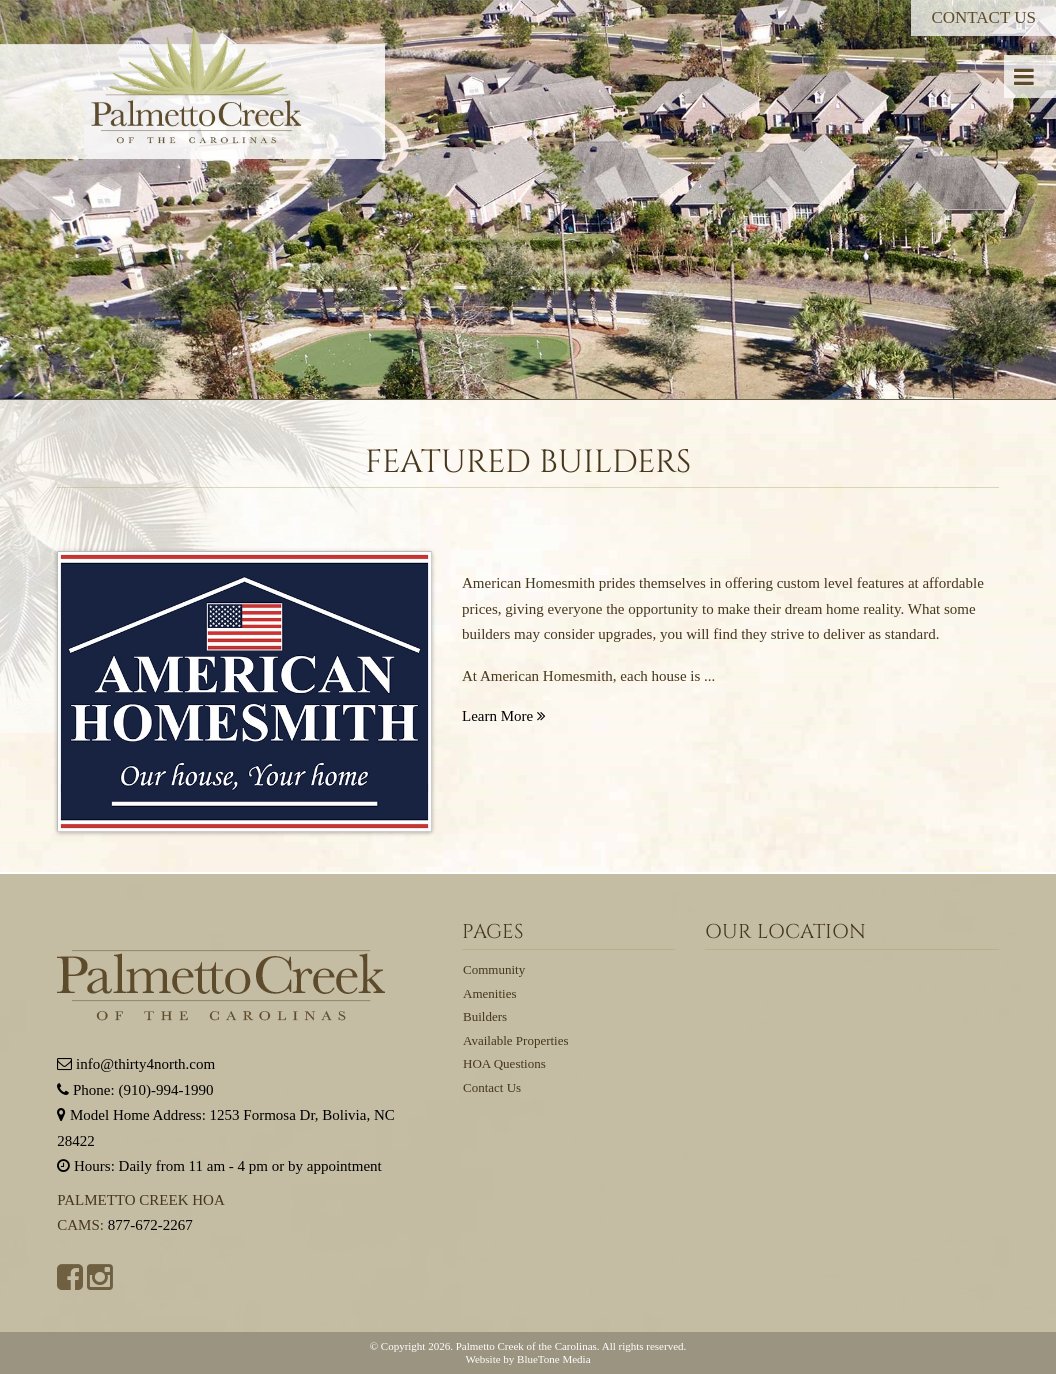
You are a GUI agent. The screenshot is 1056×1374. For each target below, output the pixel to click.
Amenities (489, 993)
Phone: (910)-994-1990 (135, 1090)
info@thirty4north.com (136, 1064)
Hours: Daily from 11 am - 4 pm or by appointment (219, 1166)
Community (494, 969)
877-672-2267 (150, 1225)
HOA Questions (504, 1063)
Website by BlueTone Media (527, 1359)
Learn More (504, 716)
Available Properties (516, 1040)
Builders (485, 1016)
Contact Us (983, 17)
